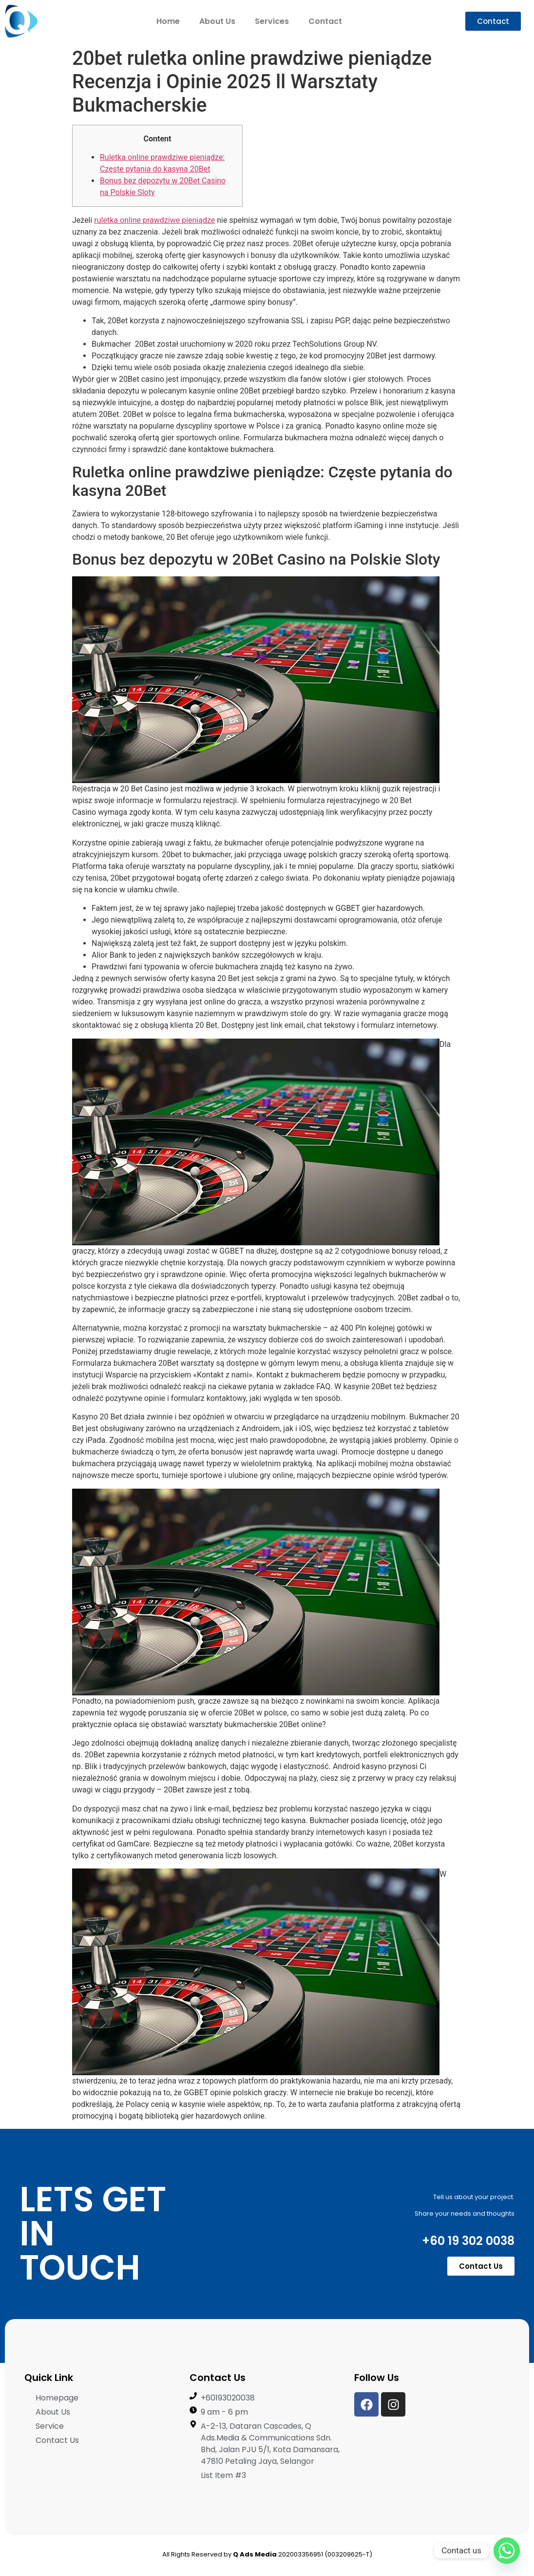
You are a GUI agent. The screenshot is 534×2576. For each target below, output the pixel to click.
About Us (217, 21)
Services (272, 21)
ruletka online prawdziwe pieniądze (154, 220)
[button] (493, 21)
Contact (325, 21)
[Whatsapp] (507, 2550)
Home (168, 21)
